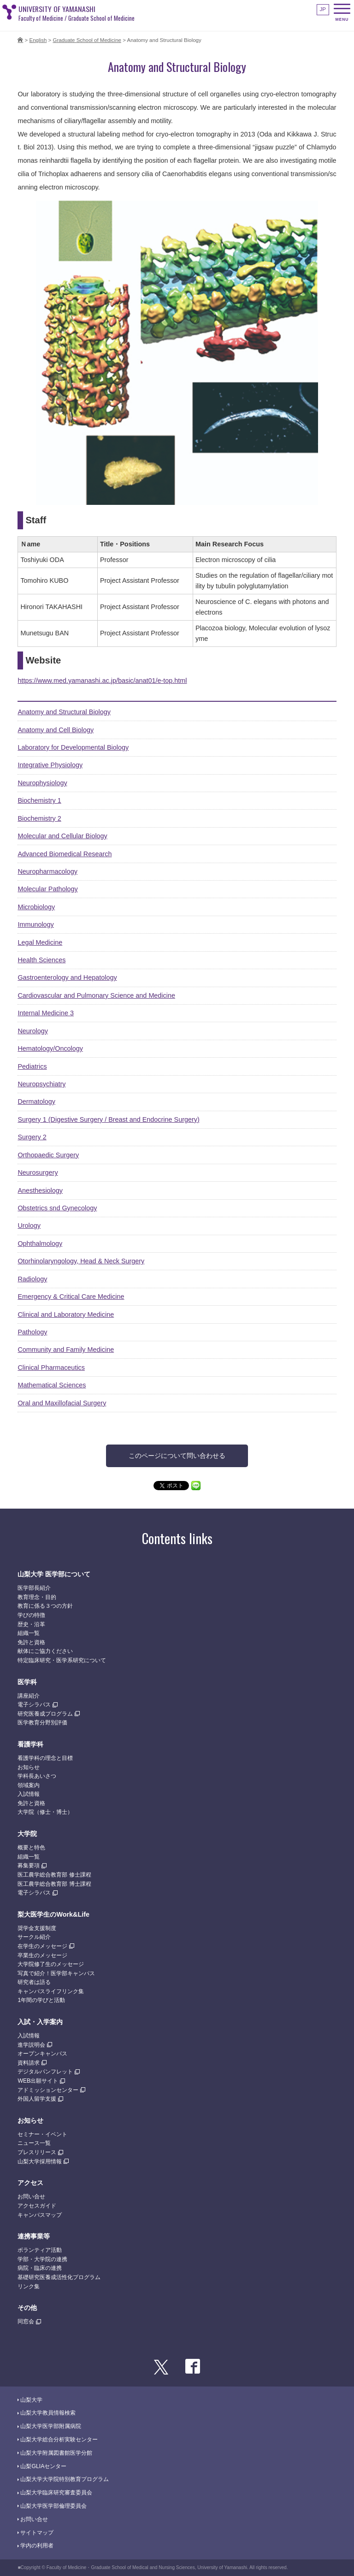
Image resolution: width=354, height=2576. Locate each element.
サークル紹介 (34, 1937)
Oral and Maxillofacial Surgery (62, 1403)
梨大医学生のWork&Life (53, 1914)
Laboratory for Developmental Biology (73, 747)
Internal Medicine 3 (46, 1013)
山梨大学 (31, 2400)
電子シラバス (34, 1704)
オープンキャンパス (42, 2053)
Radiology (32, 1279)
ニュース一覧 (34, 2143)
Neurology (33, 1031)
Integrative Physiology (50, 765)
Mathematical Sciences (52, 1385)
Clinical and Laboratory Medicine (66, 1314)
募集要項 (29, 1865)
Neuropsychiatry (41, 1084)
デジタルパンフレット (45, 2071)
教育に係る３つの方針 (45, 1606)
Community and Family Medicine (66, 1349)
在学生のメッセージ (42, 1946)
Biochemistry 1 (39, 800)
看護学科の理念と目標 (45, 1758)
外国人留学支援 (37, 2099)
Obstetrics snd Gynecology (57, 1208)
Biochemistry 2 (39, 818)
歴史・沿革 (31, 1624)
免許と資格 (31, 1642)
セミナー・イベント (42, 2134)
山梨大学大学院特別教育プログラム (64, 2479)
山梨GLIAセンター (43, 2466)
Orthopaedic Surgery (48, 1155)
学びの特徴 (31, 1615)
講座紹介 (29, 1696)
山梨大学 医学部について (54, 1574)
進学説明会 (31, 2045)
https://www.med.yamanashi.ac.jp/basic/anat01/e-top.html (102, 680)
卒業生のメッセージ (42, 1955)
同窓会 (26, 2321)
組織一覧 (29, 1633)
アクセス (30, 2182)
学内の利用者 (36, 2545)
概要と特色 (31, 1847)
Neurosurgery (38, 1172)
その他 (27, 2307)
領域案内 (29, 1785)
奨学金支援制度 (37, 1928)
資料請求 (29, 2063)
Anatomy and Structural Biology (64, 712)
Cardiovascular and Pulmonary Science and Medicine (96, 995)
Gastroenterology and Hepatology (67, 977)
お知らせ (29, 1767)
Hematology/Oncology (50, 1048)
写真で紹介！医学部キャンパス (56, 1973)
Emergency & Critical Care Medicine (71, 1296)
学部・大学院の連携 (42, 2259)
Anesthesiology (40, 1190)
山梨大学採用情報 (40, 2161)
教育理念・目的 (37, 1597)
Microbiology (36, 907)
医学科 (27, 1682)
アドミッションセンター (48, 2090)
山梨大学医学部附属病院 (50, 2426)
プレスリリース (37, 2152)
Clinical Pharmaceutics (51, 1367)
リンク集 (29, 2286)
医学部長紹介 (34, 1588)
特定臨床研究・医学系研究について (62, 1660)
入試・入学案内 (40, 2021)
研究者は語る (34, 1982)
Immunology (35, 924)
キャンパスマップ (40, 2215)
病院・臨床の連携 (40, 2268)
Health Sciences (41, 960)
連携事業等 (34, 2236)
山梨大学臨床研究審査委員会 (56, 2492)
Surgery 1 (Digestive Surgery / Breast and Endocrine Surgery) (108, 1119)
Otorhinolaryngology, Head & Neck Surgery (81, 1261)
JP (323, 9)
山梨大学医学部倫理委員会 (53, 2506)
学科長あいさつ (37, 1776)
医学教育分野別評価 (42, 1722)
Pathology (32, 1332)
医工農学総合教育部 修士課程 (54, 1874)
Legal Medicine (40, 942)
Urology (29, 1225)
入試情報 (29, 1794)
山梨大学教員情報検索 (48, 2413)
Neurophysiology (42, 783)
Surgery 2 (32, 1137)
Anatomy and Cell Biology (56, 730)
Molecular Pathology (47, 889)
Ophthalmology (40, 1243)
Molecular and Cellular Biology (62, 836)
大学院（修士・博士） (45, 1812)
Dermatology (36, 1101)
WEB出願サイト (38, 2081)
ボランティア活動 (40, 2250)
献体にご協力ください (45, 1651)
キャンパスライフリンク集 (51, 1991)
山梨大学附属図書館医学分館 (56, 2453)
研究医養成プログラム (45, 1714)
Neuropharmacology (47, 871)
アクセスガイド (37, 2206)
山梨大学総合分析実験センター (59, 2439)
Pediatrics (32, 1066)
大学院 (27, 1833)
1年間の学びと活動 (41, 2000)
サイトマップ (36, 2532)
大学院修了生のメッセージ (51, 1964)
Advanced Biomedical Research (65, 854)
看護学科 (30, 1744)
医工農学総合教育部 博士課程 (54, 1884)
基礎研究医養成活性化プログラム (59, 2277)
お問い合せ (31, 2196)
